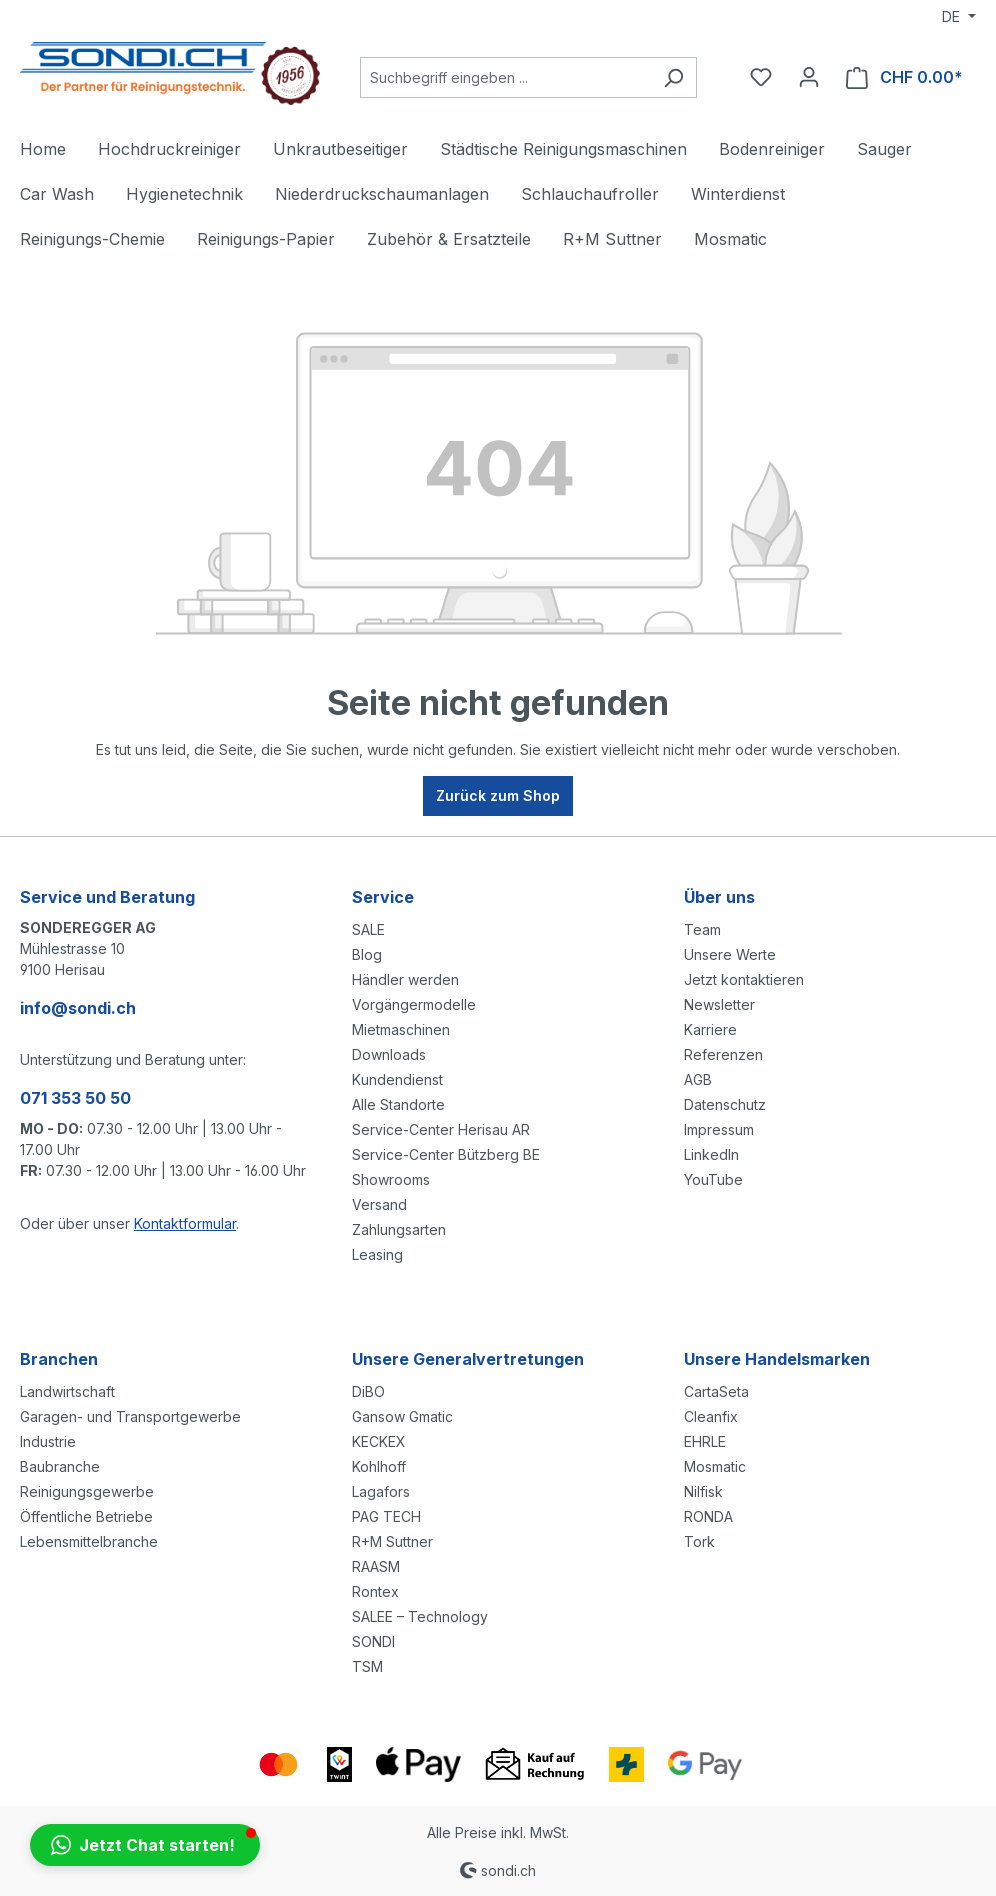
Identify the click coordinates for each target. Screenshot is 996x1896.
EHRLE (705, 1441)
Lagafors (381, 1491)
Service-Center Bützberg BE (446, 1154)
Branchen (59, 1359)
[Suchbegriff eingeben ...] (505, 77)
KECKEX (379, 1441)
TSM (367, 1666)
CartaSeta (716, 1391)
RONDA (708, 1516)
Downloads (389, 1054)
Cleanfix (711, 1416)
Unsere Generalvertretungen (468, 1359)
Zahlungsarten (399, 1229)
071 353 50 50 (75, 1098)
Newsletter (719, 1004)
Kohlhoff (379, 1466)
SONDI (373, 1641)
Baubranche (60, 1466)
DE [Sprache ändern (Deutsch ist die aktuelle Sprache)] (953, 16)
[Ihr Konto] (809, 77)
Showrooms (391, 1179)
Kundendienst (397, 1079)
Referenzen (723, 1054)
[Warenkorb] (904, 77)
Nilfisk (703, 1491)
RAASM (376, 1566)
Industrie (48, 1441)
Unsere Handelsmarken (777, 1359)
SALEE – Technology (420, 1616)
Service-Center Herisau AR (441, 1129)
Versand (379, 1204)
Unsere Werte (730, 954)
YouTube (713, 1179)
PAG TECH (386, 1516)
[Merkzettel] (761, 77)
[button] (145, 1845)
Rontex (375, 1591)
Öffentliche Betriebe (86, 1516)
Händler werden (405, 979)
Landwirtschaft (67, 1391)
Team (702, 929)
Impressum (719, 1129)
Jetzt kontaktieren (744, 979)
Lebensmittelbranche (89, 1541)
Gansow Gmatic (402, 1416)
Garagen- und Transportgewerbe (130, 1416)
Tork (699, 1541)
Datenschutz (725, 1104)
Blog (367, 954)
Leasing (377, 1254)
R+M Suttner (392, 1541)
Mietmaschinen (401, 1029)
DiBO (368, 1391)
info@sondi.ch (78, 1008)
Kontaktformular (185, 1223)
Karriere (710, 1029)
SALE (368, 929)
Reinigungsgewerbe (87, 1491)
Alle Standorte (398, 1104)
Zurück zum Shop (498, 795)
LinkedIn (711, 1154)
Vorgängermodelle (414, 1004)
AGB (698, 1079)
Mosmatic (715, 1466)
